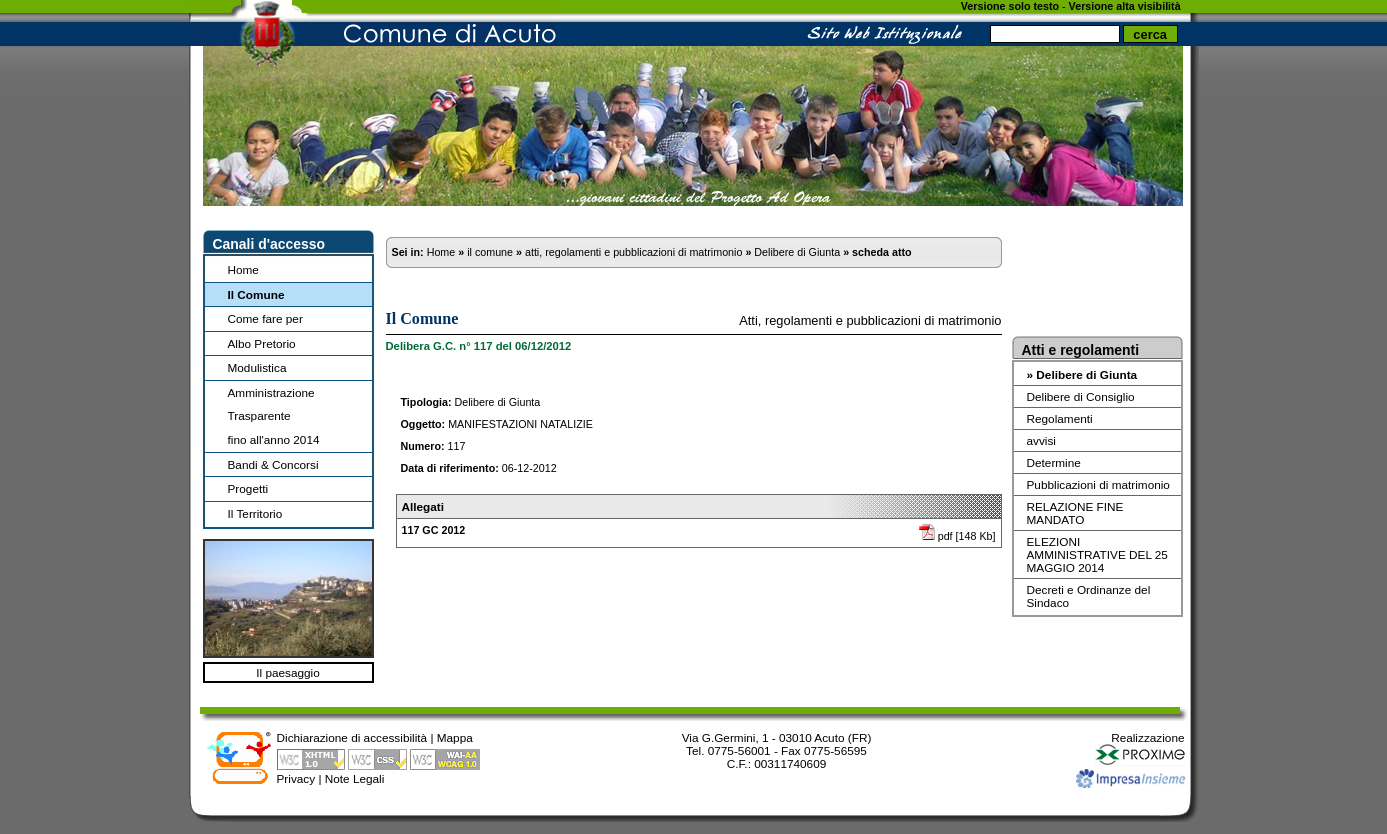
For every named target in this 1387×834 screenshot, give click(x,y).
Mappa (455, 737)
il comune (490, 252)
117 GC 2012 (434, 530)
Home (243, 269)
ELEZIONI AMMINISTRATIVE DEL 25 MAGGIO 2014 (1097, 554)
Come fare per (265, 318)
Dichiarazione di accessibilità (352, 737)
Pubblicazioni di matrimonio (1098, 484)
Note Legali (355, 778)
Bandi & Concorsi (273, 464)
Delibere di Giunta (797, 252)
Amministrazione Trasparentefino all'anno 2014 (274, 416)
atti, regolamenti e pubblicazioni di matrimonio (633, 252)
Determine (1054, 462)
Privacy (296, 778)
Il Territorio (255, 513)
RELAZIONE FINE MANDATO (1075, 513)
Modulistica (257, 367)
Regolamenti (1060, 418)
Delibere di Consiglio (1081, 396)
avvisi (1041, 440)
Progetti (248, 488)
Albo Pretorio (262, 343)
